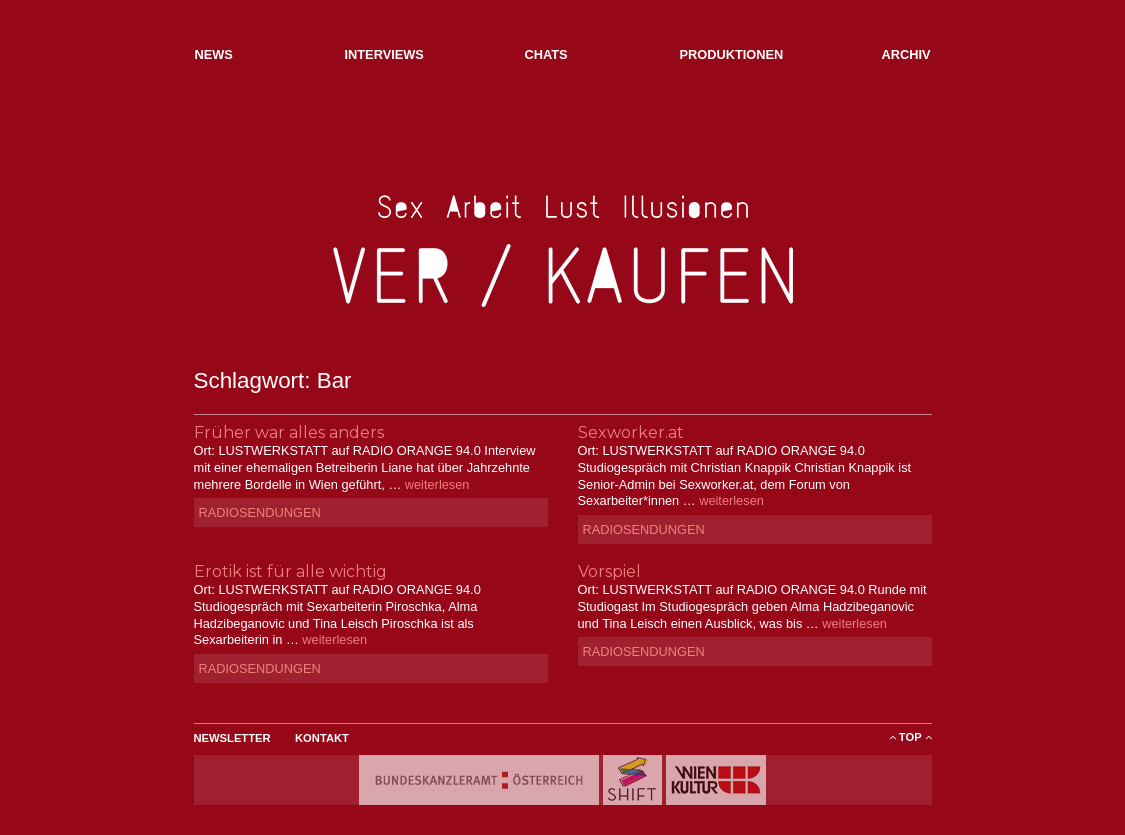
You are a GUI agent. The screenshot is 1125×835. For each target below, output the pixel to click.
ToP (910, 737)
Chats (546, 54)
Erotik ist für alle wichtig (290, 571)
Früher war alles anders (289, 432)
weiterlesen (437, 484)
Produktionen (732, 54)
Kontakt (322, 738)
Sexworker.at (631, 432)
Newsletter (232, 738)
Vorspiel (609, 571)
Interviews (384, 54)
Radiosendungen (260, 512)
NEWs (214, 54)
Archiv (905, 54)
